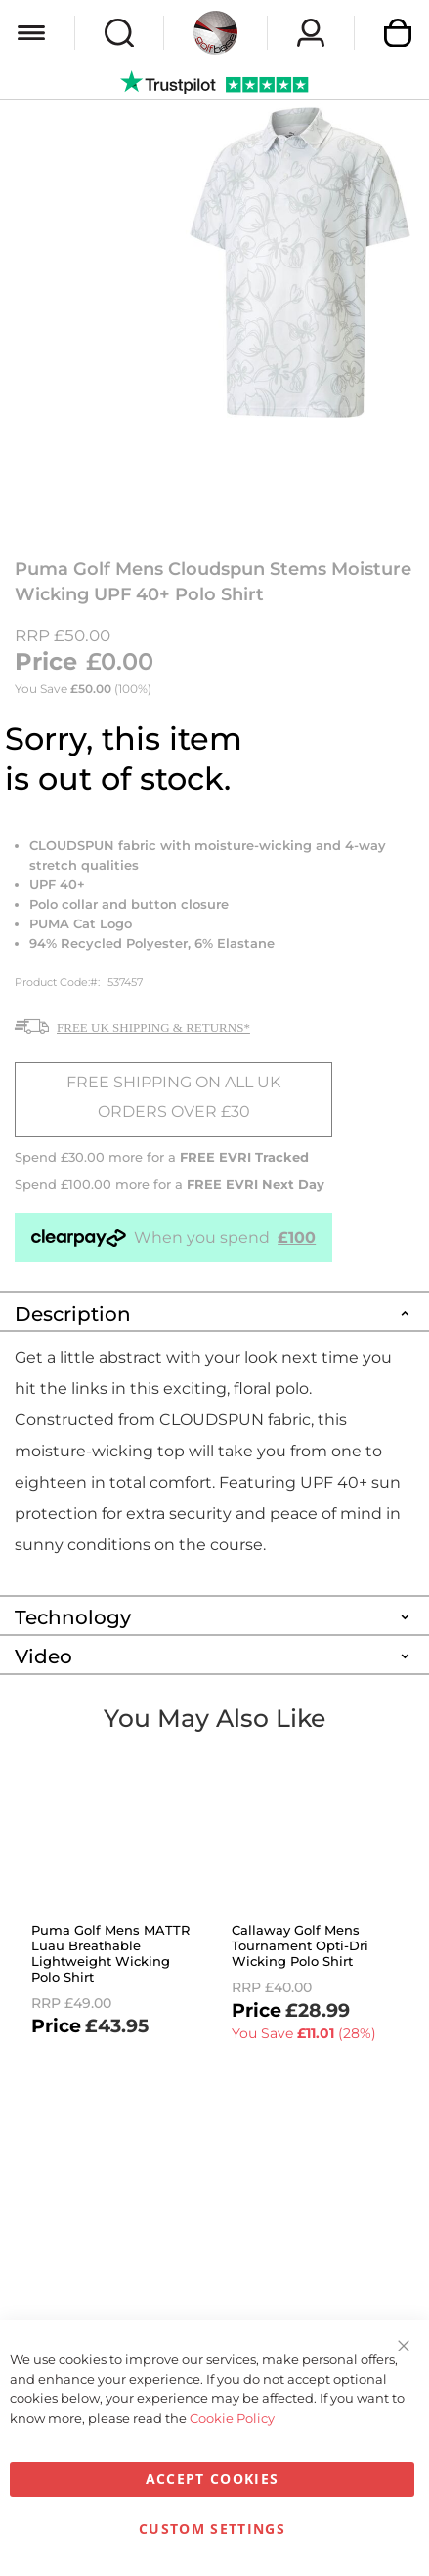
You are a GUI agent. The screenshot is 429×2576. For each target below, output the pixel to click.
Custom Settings (212, 2528)
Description (73, 1314)
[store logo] (215, 32)
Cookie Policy (232, 2418)
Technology (73, 1617)
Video (43, 1656)
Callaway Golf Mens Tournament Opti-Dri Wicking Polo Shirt (300, 1945)
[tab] (214, 1310)
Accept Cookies (212, 2479)
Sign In (310, 33)
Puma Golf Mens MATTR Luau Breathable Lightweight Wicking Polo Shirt (110, 1953)
